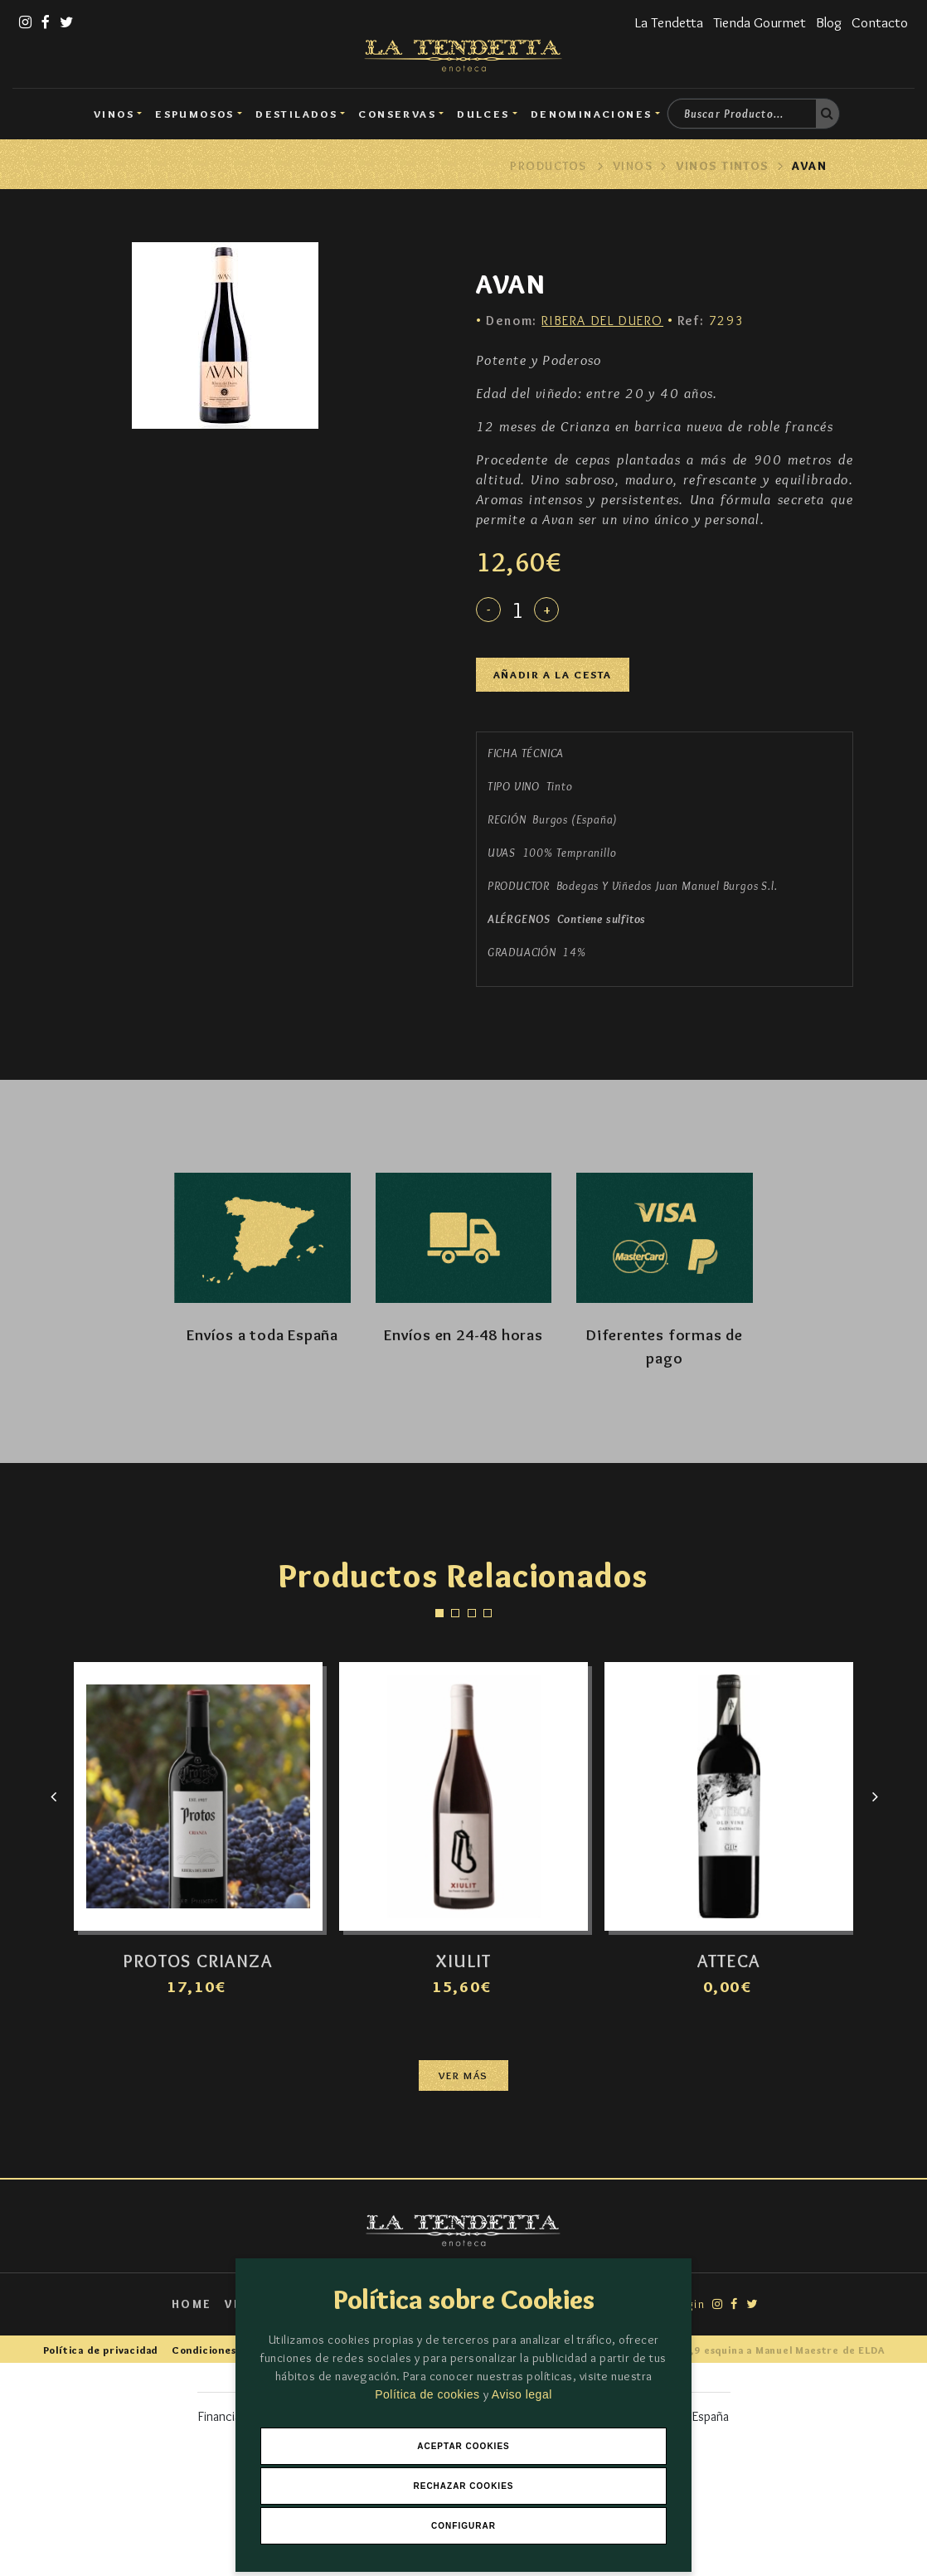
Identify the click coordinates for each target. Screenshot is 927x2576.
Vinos (114, 114)
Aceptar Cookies (463, 2446)
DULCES (483, 114)
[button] (439, 1613)
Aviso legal (522, 2394)
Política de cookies (429, 2394)
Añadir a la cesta (552, 674)
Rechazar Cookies (463, 2486)
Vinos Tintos (722, 165)
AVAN (809, 165)
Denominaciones (592, 114)
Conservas (397, 114)
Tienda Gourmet (759, 22)
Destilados (296, 114)
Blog (829, 22)
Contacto (880, 22)
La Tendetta (669, 22)
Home (192, 2304)
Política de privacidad (100, 2350)
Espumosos (195, 114)
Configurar (463, 2525)
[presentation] (53, 1796)
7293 (710, 320)
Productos (548, 165)
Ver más (463, 2075)
